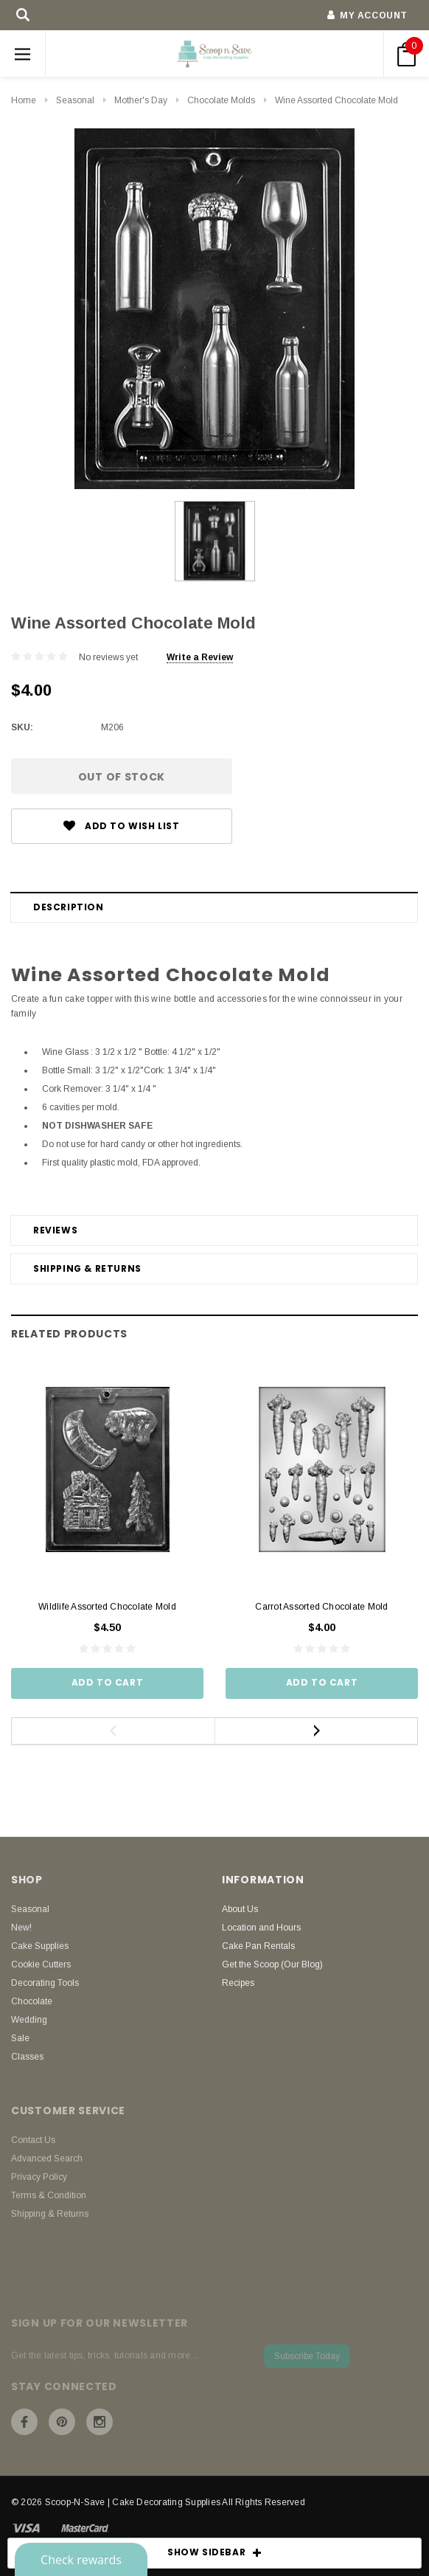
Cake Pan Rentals (258, 1946)
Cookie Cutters (41, 1964)
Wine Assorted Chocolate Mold (336, 100)
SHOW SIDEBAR (214, 2553)
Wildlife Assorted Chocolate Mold (107, 1607)
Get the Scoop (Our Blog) (272, 1964)
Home (23, 100)
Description (68, 907)
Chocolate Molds (221, 100)
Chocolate (31, 2001)
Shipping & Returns (87, 1268)
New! (21, 1927)
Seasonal (75, 100)
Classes (27, 2057)
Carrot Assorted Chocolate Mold (321, 1607)
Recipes (238, 1983)
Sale (20, 2038)
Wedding (29, 2020)
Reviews (55, 1230)
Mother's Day (140, 100)
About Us (240, 1909)
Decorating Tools (45, 1983)
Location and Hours (261, 1927)
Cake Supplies (40, 1946)
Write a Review (200, 657)
